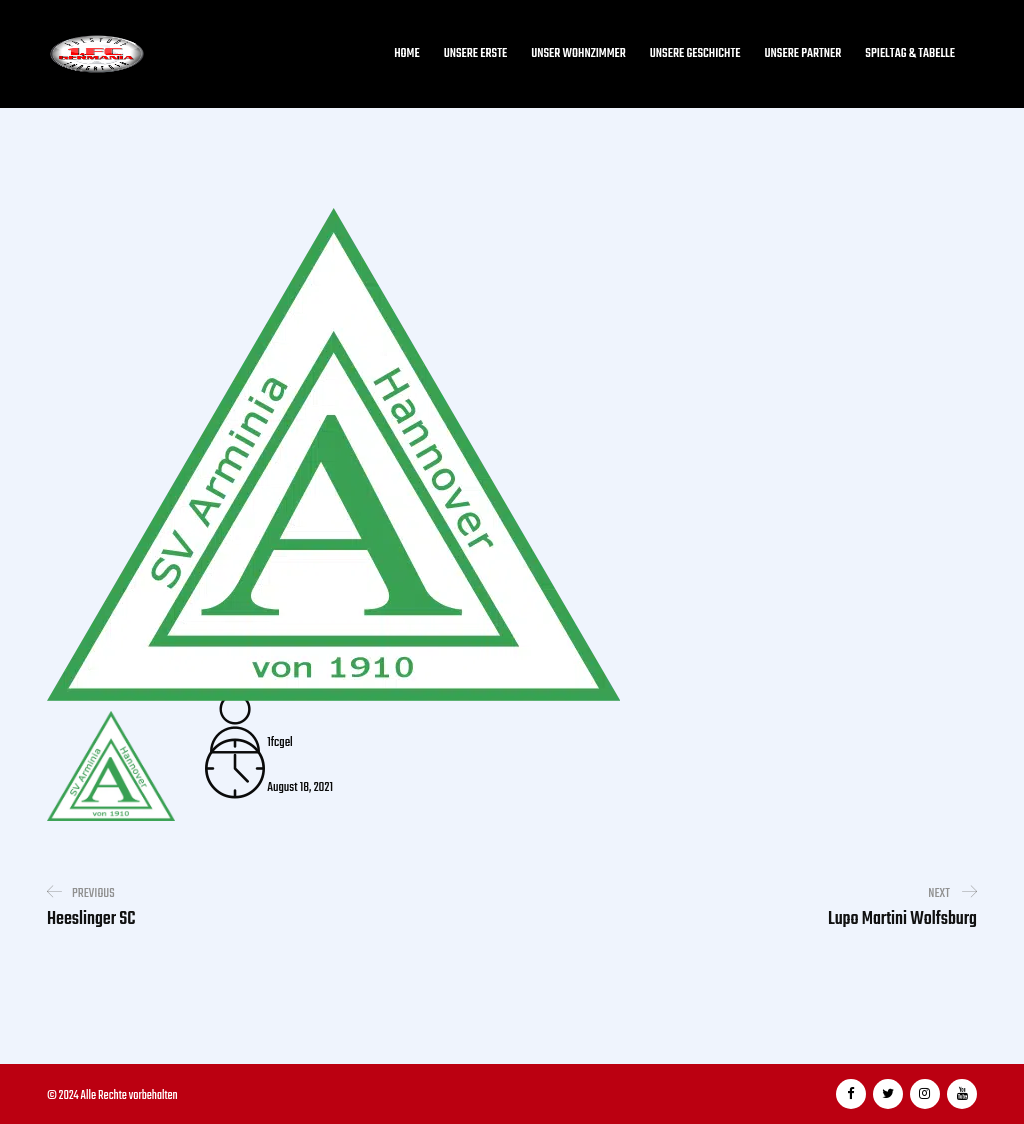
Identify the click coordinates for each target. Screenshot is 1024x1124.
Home (406, 54)
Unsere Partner (803, 54)
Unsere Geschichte (695, 54)
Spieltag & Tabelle (910, 54)
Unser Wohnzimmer (578, 54)
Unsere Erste (476, 54)
